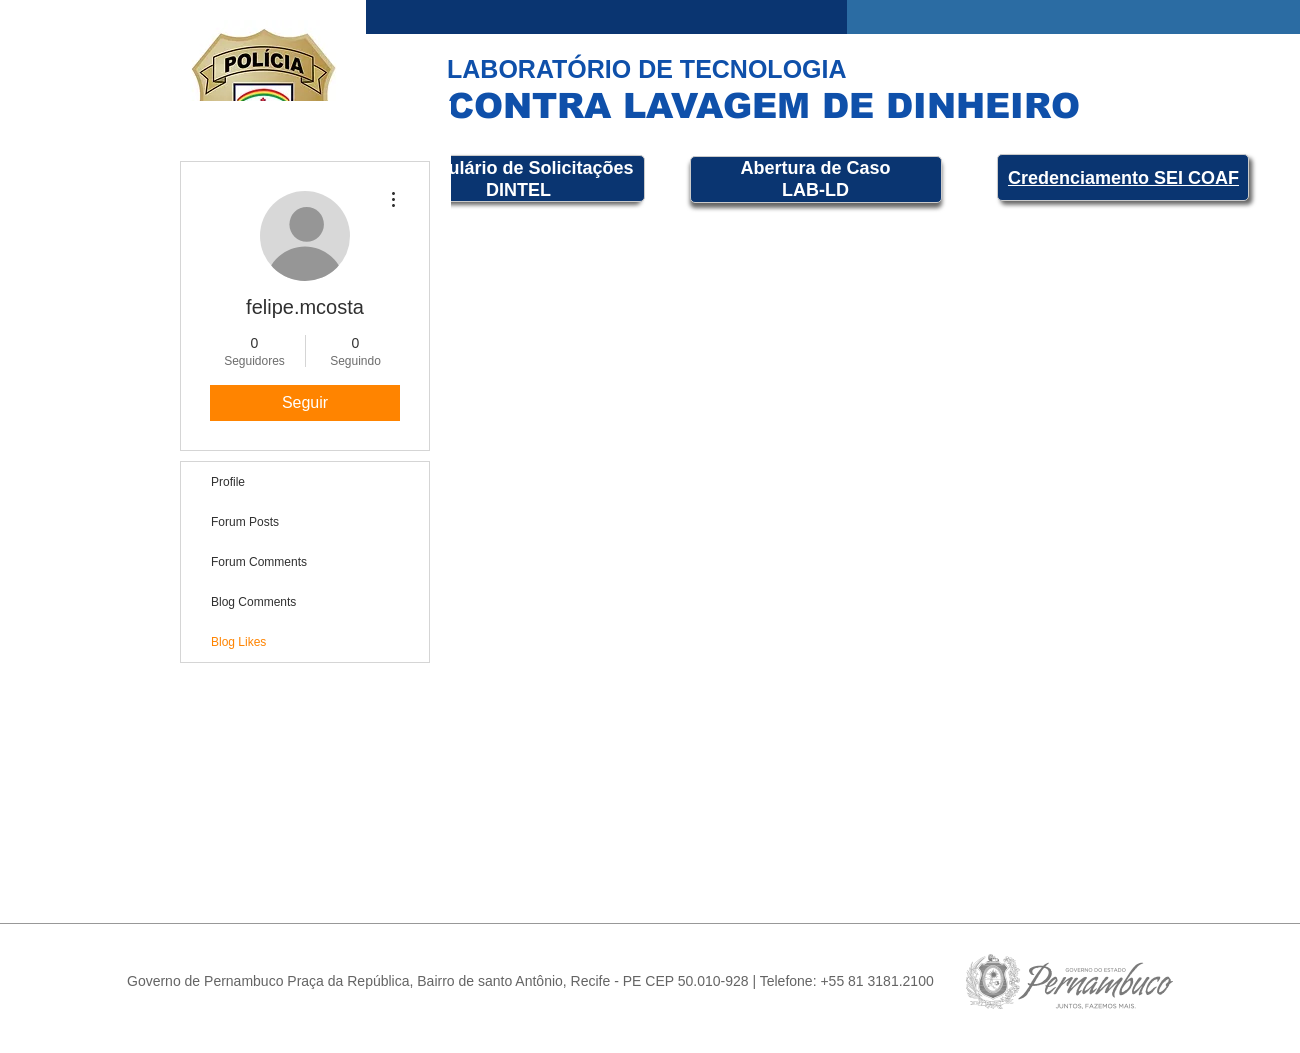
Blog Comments (253, 602)
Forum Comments (259, 562)
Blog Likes (238, 642)
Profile (228, 482)
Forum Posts (245, 522)
